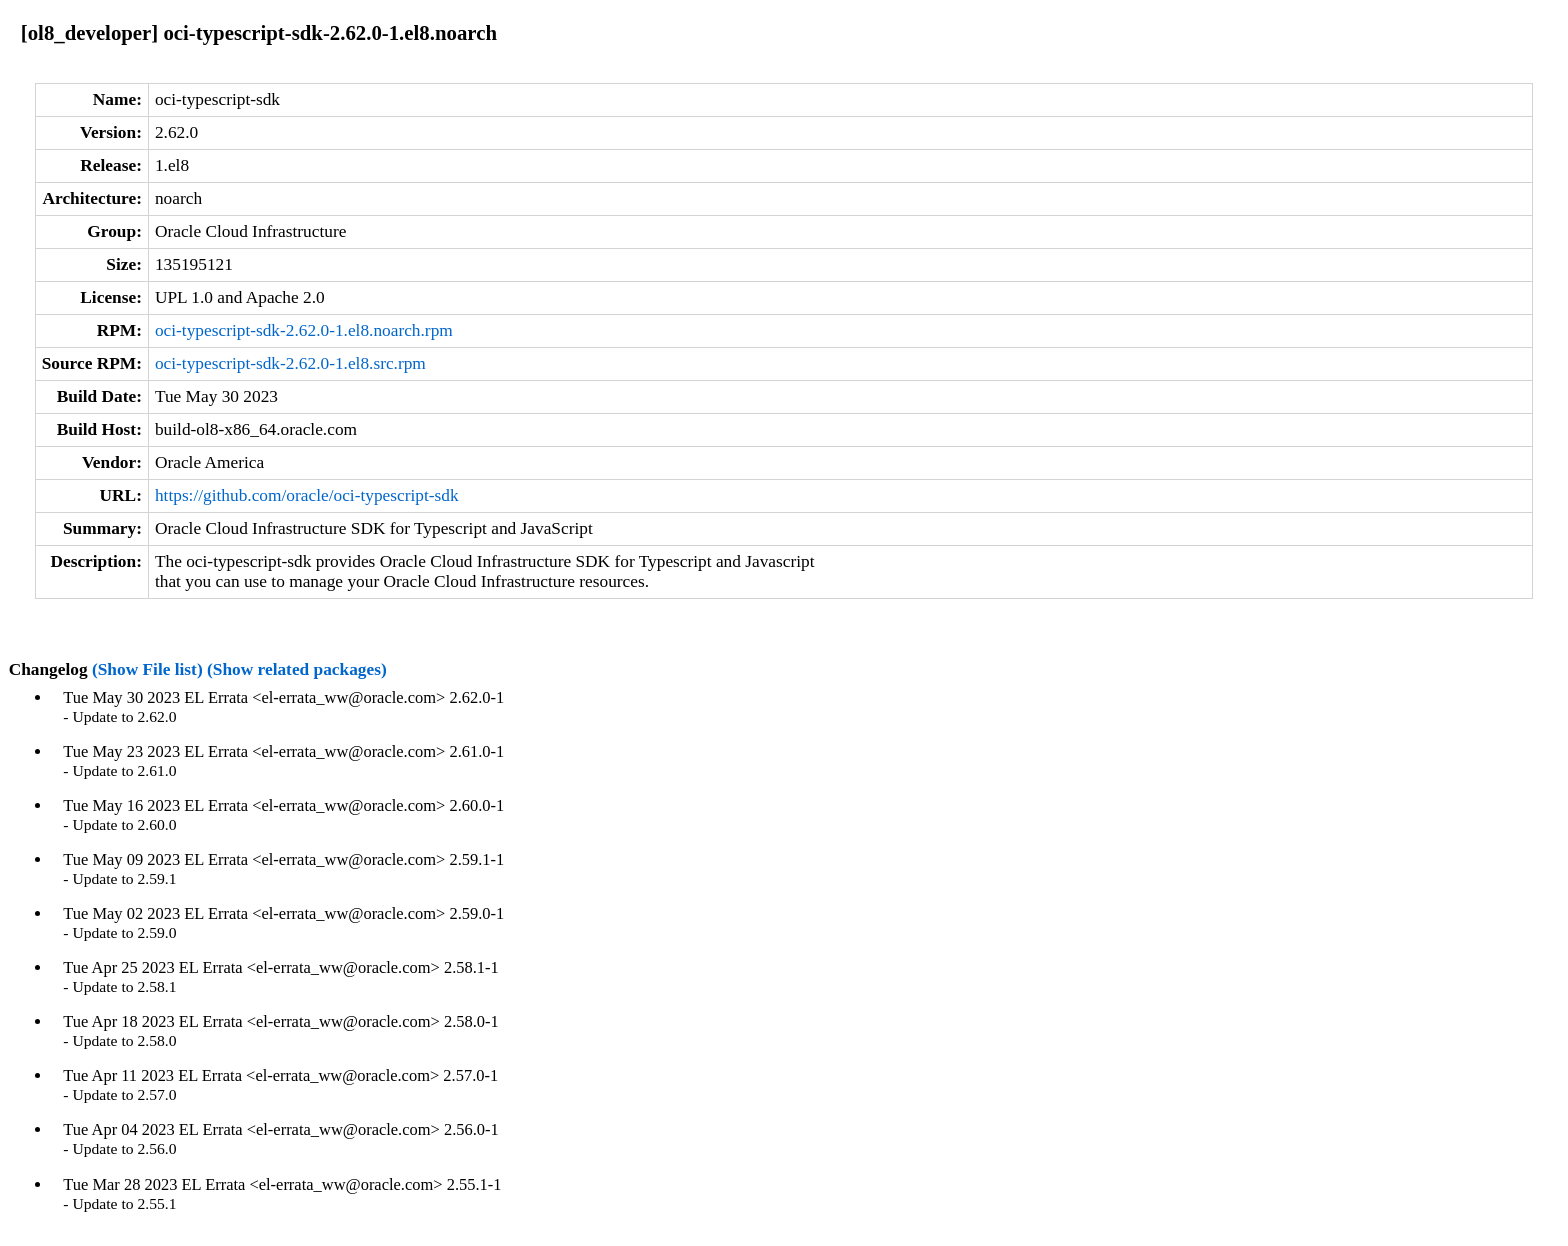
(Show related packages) (297, 669)
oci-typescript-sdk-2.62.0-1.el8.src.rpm (290, 363)
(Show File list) (147, 669)
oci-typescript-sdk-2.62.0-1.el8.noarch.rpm (304, 330)
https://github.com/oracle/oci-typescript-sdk (307, 495)
